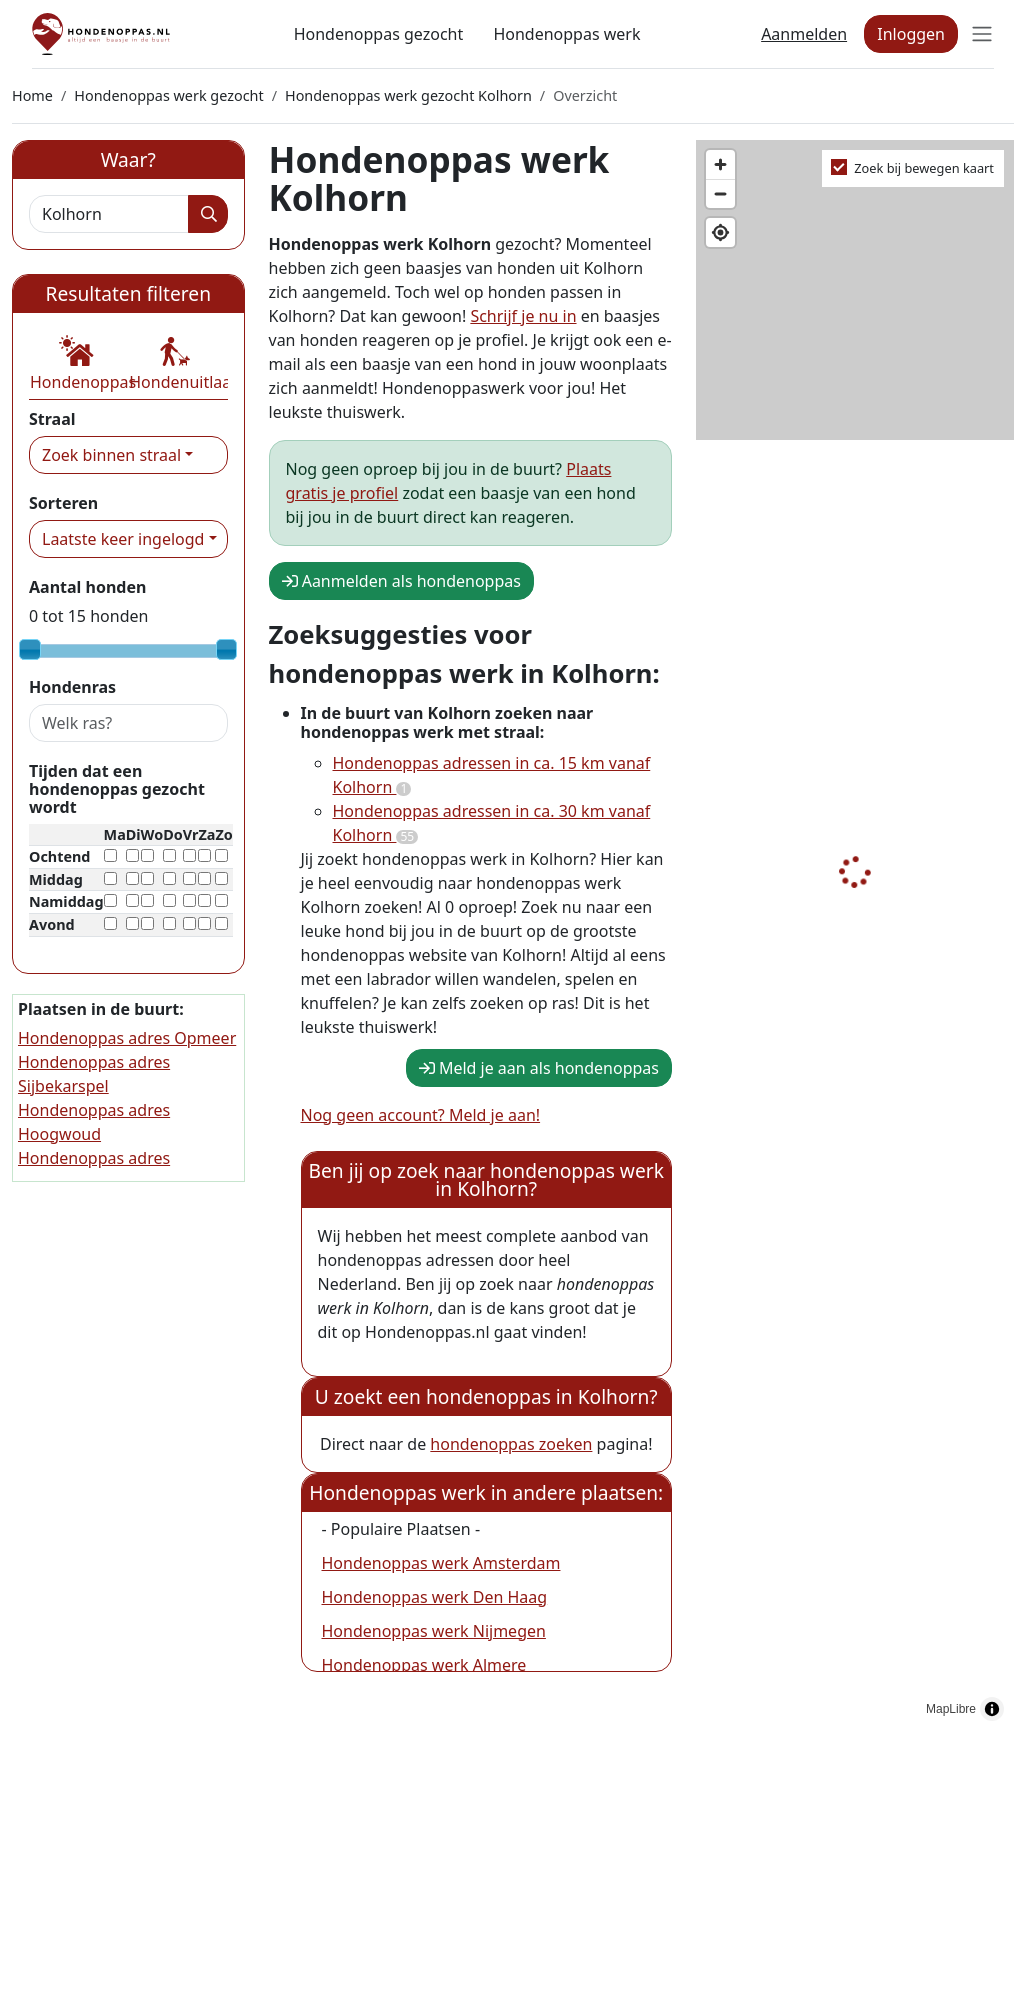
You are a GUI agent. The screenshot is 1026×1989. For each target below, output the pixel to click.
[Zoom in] (720, 164)
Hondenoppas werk (566, 34)
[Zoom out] (720, 193)
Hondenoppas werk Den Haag (435, 1597)
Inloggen (911, 34)
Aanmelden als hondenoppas (401, 581)
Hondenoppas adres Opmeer (127, 1038)
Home (32, 95)
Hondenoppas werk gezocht (168, 95)
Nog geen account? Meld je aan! (421, 1115)
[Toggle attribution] (992, 1709)
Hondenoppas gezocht (379, 34)
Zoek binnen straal (111, 455)
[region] (855, 935)
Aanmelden (804, 34)
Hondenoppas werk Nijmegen (434, 1631)
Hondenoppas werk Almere (424, 1665)
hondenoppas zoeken (511, 1444)
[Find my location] (720, 232)
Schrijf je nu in (523, 316)
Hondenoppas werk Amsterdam (441, 1563)
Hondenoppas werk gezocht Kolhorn (408, 95)
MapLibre (951, 1709)
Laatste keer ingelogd (123, 539)
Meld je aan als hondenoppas (539, 1068)
